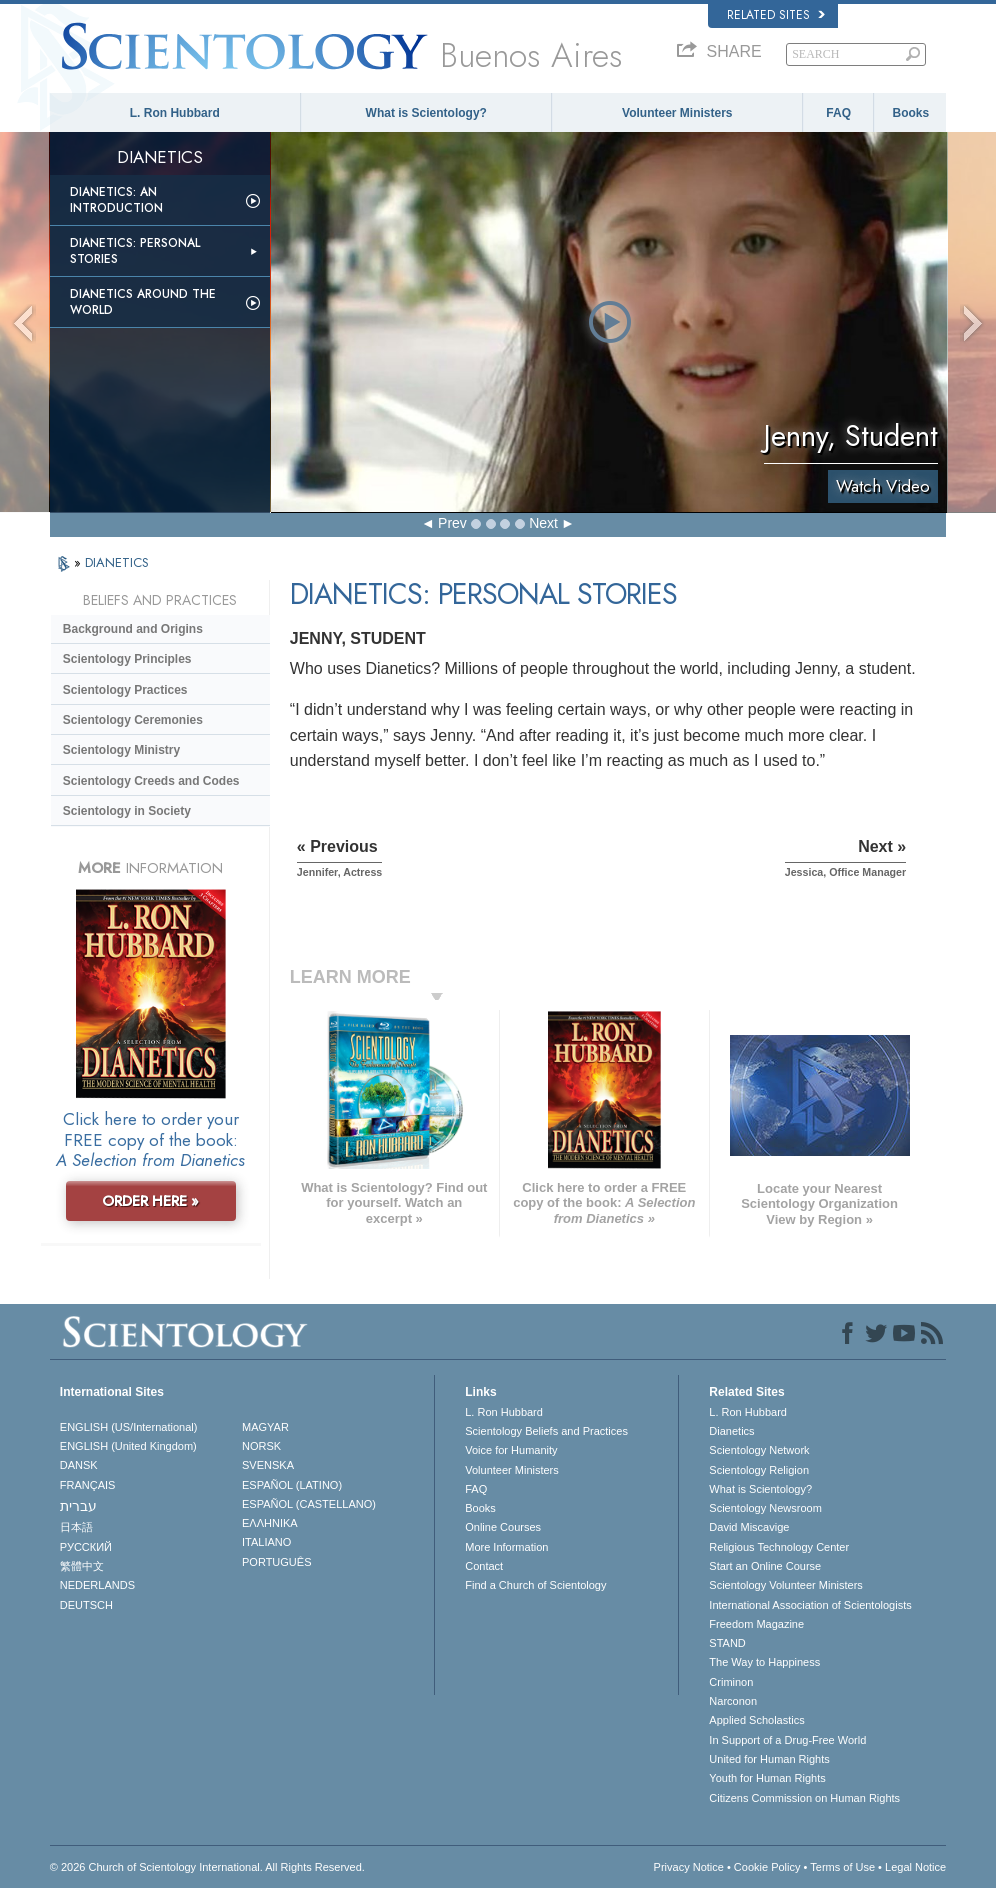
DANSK (79, 1465)
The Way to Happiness (764, 1662)
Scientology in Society (127, 811)
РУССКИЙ (86, 1547)
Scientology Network (759, 1450)
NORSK (261, 1446)
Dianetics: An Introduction (116, 200)
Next (543, 523)
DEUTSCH (86, 1605)
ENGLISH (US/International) (129, 1427)
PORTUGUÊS (276, 1562)
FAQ (838, 113)
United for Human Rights (769, 1759)
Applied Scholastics (756, 1720)
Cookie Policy (767, 1867)
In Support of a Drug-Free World (787, 1740)
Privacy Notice (689, 1867)
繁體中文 (82, 1566)
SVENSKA (268, 1465)
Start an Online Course (765, 1566)
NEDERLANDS (97, 1585)
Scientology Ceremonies (133, 720)
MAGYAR (265, 1427)
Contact (484, 1566)
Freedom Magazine (756, 1624)
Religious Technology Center (779, 1547)
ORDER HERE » (150, 1201)
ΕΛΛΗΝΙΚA (270, 1523)
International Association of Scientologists (810, 1605)
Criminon (731, 1682)
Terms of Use (842, 1867)
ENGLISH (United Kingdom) (128, 1446)
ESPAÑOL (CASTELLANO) (309, 1504)
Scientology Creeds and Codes (151, 781)
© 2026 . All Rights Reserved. (207, 1867)
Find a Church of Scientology (535, 1585)
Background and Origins (133, 629)
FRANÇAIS (88, 1485)
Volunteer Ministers (677, 113)
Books (910, 113)
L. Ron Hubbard (175, 113)
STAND (727, 1643)
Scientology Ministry (121, 750)
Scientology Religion (759, 1470)
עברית (78, 1506)
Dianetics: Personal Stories (135, 251)
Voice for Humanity (511, 1450)
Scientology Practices (125, 690)
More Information (506, 1547)
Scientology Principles (127, 659)
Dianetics (731, 1431)
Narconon (733, 1701)
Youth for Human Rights (767, 1778)
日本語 (76, 1527)
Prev (452, 523)
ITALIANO (266, 1542)
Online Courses (503, 1527)
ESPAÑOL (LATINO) (292, 1485)
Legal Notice (915, 1867)
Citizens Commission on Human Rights (804, 1798)
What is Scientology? (426, 113)
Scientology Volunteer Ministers (785, 1585)
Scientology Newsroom (765, 1508)
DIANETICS (117, 562)
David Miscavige (749, 1527)
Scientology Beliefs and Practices (546, 1431)
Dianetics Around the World (143, 302)
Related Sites (776, 15)
